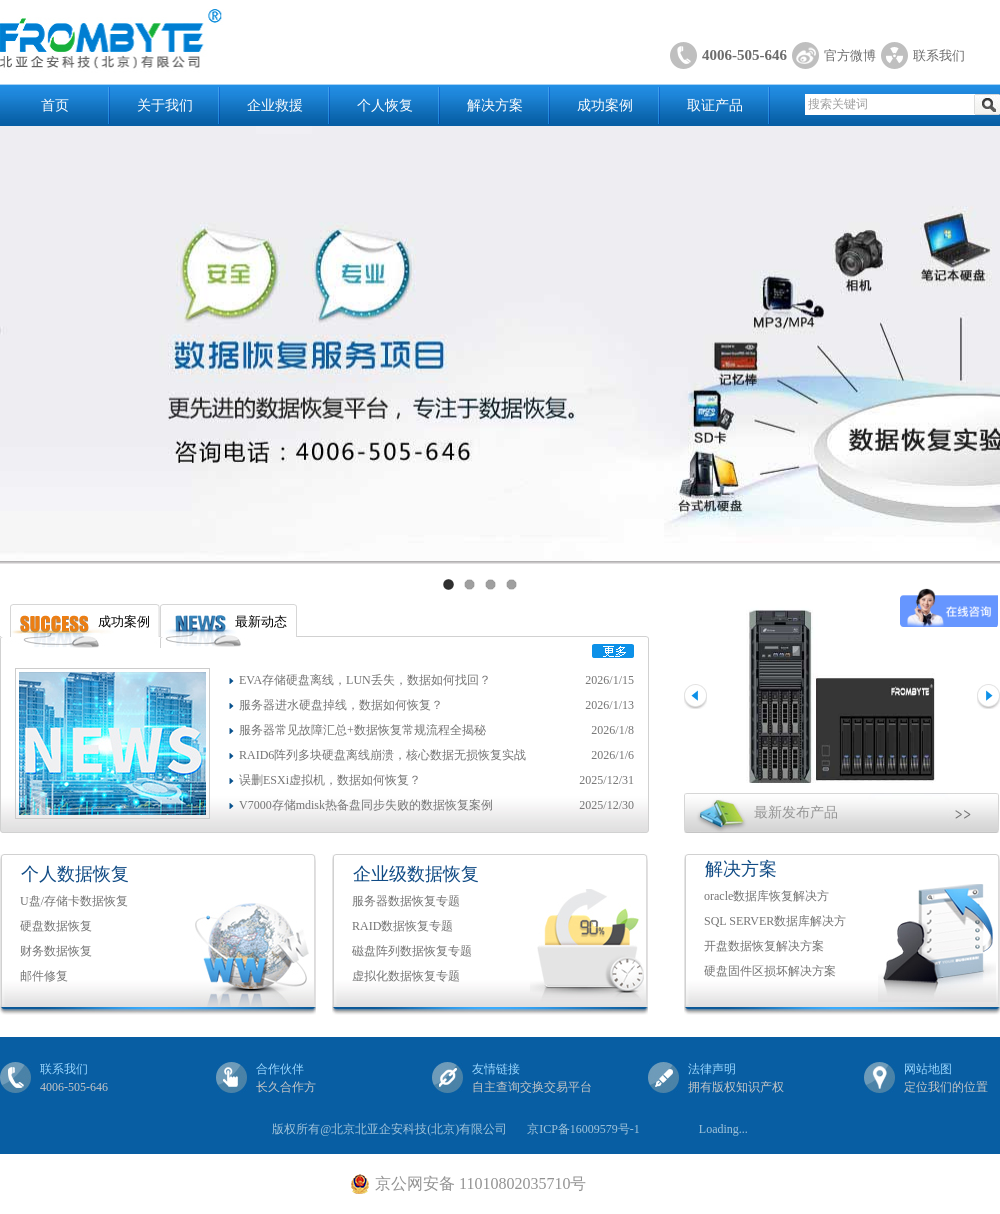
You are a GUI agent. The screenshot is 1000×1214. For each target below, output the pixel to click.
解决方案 (495, 105)
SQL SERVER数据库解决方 (775, 921)
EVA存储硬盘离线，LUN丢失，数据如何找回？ (365, 680)
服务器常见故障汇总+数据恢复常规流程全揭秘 (362, 730)
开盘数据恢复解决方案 (764, 946)
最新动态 (261, 621)
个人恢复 (385, 105)
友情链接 (496, 1069)
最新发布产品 (796, 812)
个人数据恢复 (75, 874)
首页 (55, 105)
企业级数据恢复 (416, 874)
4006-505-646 (744, 55)
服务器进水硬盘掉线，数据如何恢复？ (341, 705)
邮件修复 (44, 976)
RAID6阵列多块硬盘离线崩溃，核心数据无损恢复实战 (382, 755)
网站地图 (928, 1069)
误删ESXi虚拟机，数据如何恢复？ (330, 780)
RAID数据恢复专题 (402, 926)
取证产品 (715, 105)
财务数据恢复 (56, 951)
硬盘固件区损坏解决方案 (770, 971)
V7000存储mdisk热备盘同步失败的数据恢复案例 (366, 805)
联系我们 (939, 55)
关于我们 (165, 105)
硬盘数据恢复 (56, 926)
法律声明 (712, 1069)
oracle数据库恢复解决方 (766, 896)
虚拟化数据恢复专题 (406, 976)
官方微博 (850, 55)
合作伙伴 (280, 1069)
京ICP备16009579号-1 (583, 1129)
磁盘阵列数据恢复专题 (412, 951)
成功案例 (605, 105)
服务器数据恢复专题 (406, 901)
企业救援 (275, 105)
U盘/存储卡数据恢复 (74, 901)
